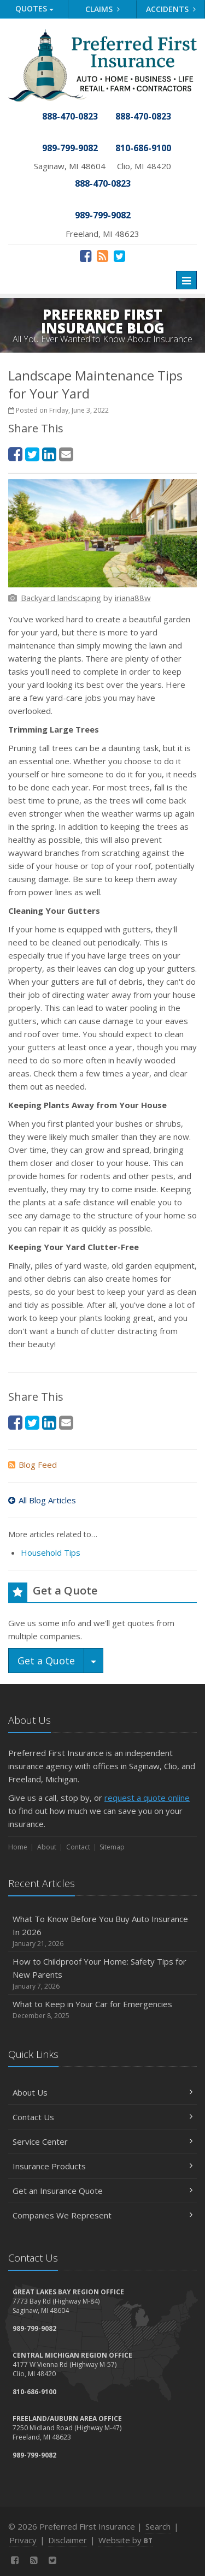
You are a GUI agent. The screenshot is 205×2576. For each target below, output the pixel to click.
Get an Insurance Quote (102, 2190)
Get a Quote (46, 1660)
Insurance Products (102, 2166)
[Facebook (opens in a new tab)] (85, 255)
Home (17, 1847)
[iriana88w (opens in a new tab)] (133, 597)
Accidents (171, 9)
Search (158, 2526)
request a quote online (147, 1797)
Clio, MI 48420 (144, 165)
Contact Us (102, 2116)
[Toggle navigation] (186, 280)
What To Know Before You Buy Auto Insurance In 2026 (102, 1931)
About (46, 1847)
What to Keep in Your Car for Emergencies (102, 2009)
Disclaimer (67, 2540)
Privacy (23, 2540)
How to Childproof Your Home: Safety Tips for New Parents (102, 1973)
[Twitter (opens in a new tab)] (119, 255)
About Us (102, 2092)
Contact (78, 1847)
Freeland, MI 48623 (102, 233)
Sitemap (112, 1847)
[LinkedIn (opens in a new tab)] (49, 454)
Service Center (102, 2141)
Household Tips (50, 1552)
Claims (102, 9)
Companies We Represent (102, 2215)
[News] (102, 255)
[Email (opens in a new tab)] (66, 454)
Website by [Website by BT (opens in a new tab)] (125, 2540)
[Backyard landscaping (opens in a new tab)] (61, 597)
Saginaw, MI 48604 (70, 165)
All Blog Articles (42, 1500)
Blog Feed (32, 1464)
